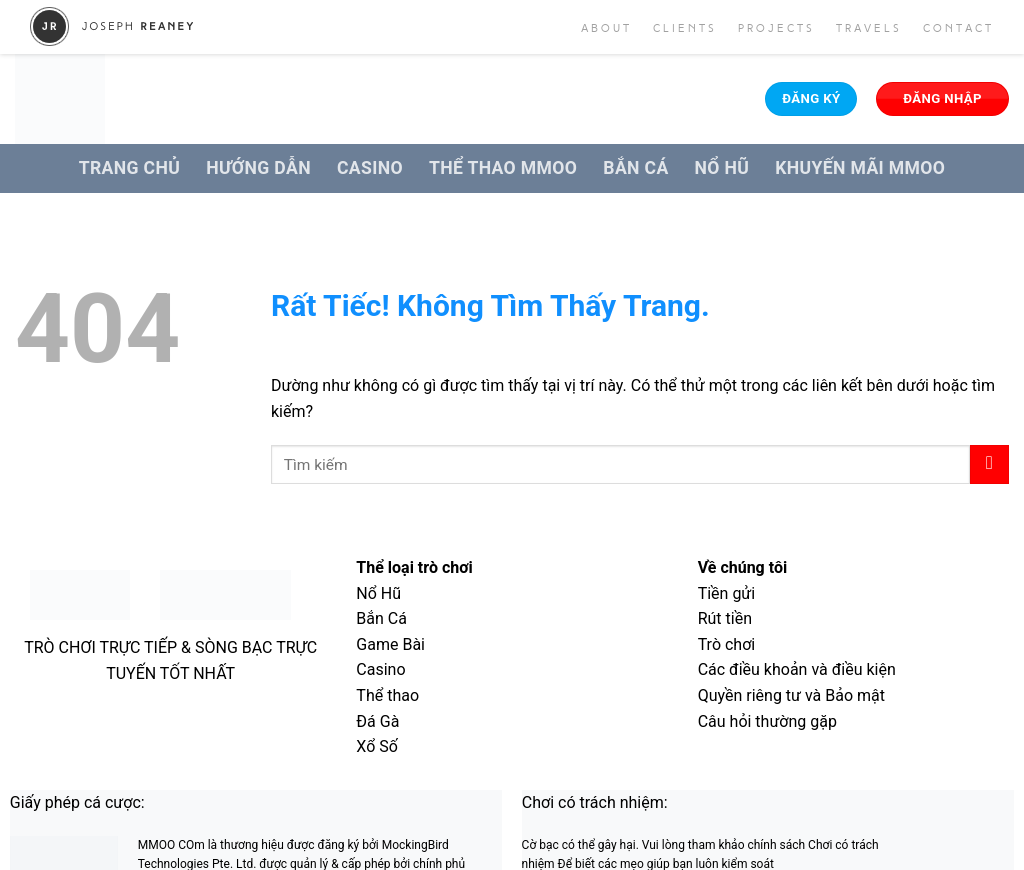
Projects (776, 28)
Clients (685, 28)
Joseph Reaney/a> (112, 26)
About (606, 28)
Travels (869, 28)
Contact (958, 28)
